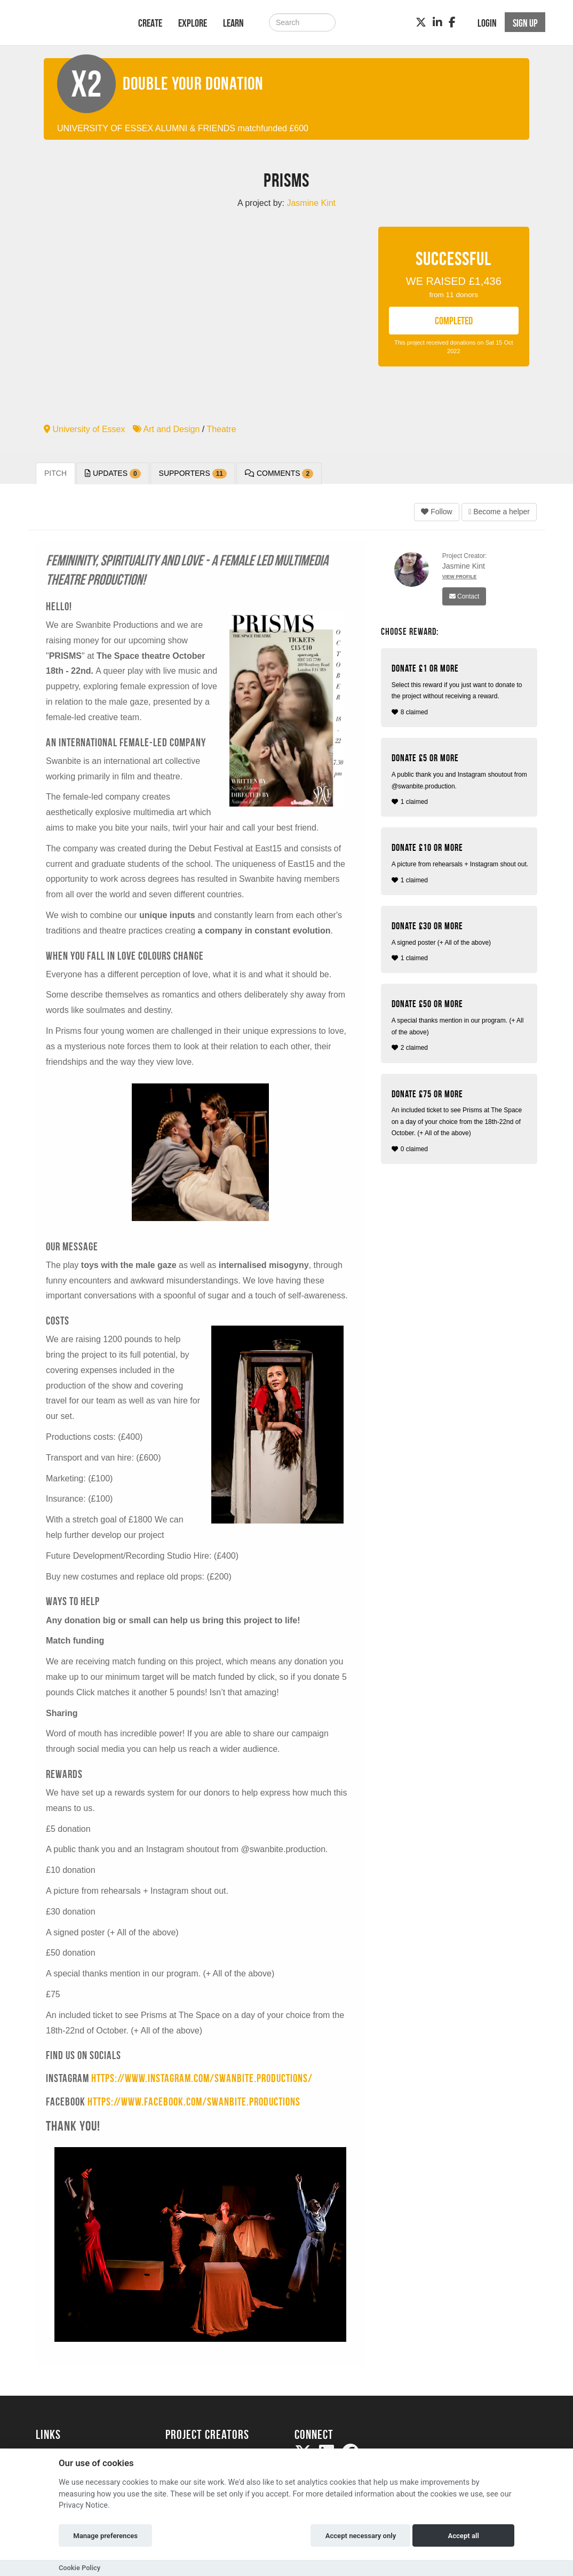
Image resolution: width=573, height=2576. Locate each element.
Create (150, 23)
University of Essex (84, 429)
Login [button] (487, 23)
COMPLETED (454, 320)
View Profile (459, 576)
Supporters (193, 473)
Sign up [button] (525, 23)
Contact (464, 596)
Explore (192, 23)
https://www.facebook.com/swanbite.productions (193, 2101)
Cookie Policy (79, 2568)
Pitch (55, 473)
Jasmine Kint (463, 566)
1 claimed (460, 779)
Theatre (221, 429)
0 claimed (460, 1121)
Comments (279, 473)
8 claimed (460, 689)
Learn (233, 23)
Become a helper (499, 511)
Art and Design (166, 429)
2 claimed (460, 1025)
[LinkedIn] (437, 22)
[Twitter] (420, 22)
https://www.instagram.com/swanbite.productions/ (202, 2078)
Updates (113, 473)
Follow (436, 511)
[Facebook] (452, 22)
